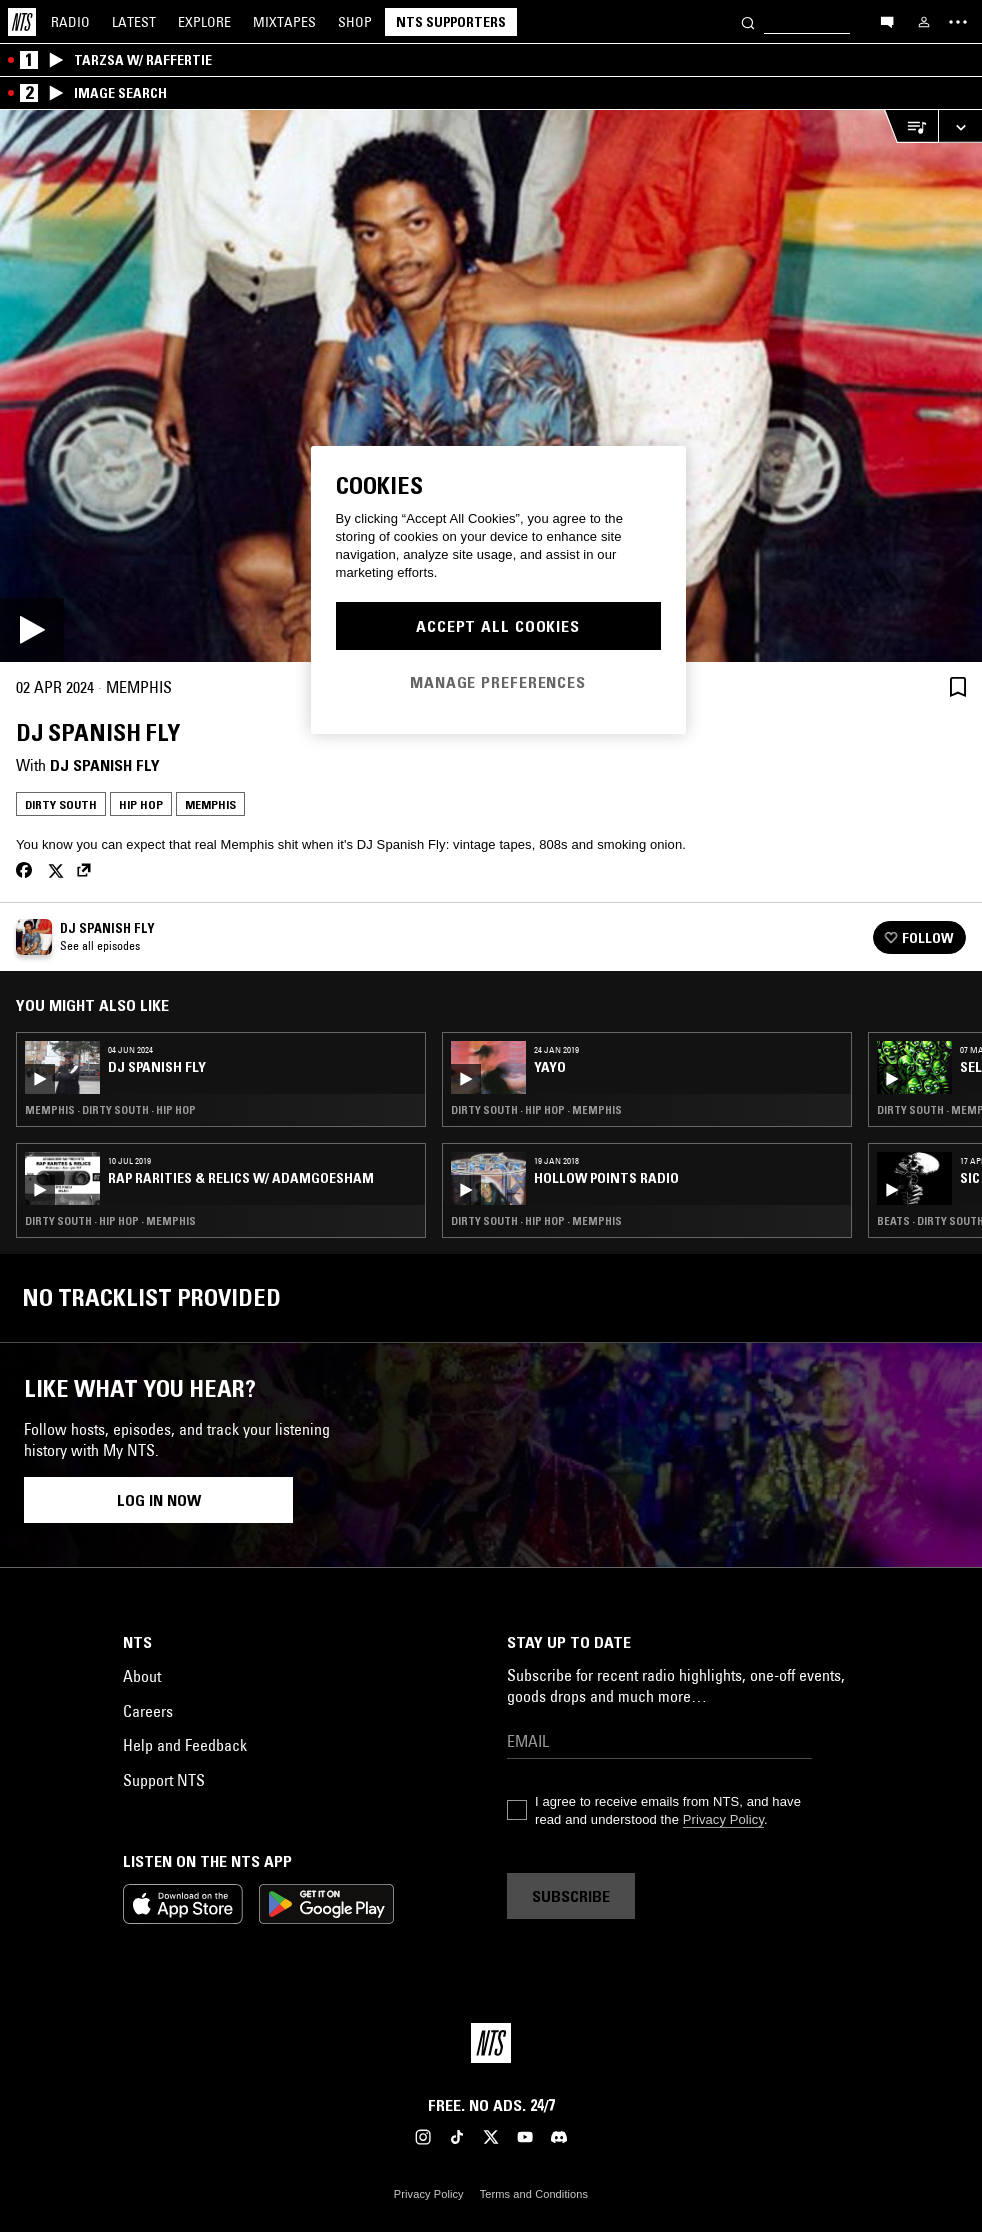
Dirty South (61, 804)
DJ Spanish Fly (105, 765)
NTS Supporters (451, 22)
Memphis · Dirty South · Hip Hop (110, 1110)
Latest (134, 22)
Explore (204, 22)
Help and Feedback (185, 1745)
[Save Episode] (958, 686)
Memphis (210, 804)
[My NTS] (924, 22)
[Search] (748, 21)
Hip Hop (141, 804)
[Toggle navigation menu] (958, 22)
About (142, 1676)
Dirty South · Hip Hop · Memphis (110, 1221)
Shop (355, 22)
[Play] (491, 386)
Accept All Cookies (498, 626)
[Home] (22, 22)
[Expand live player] (960, 126)
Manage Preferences (498, 682)
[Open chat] (887, 21)
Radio (70, 22)
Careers (148, 1711)
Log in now (159, 1500)
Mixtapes (284, 22)
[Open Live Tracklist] (911, 126)
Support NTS (164, 1780)
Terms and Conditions (534, 2194)
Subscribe (571, 1896)
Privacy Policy (723, 1819)
